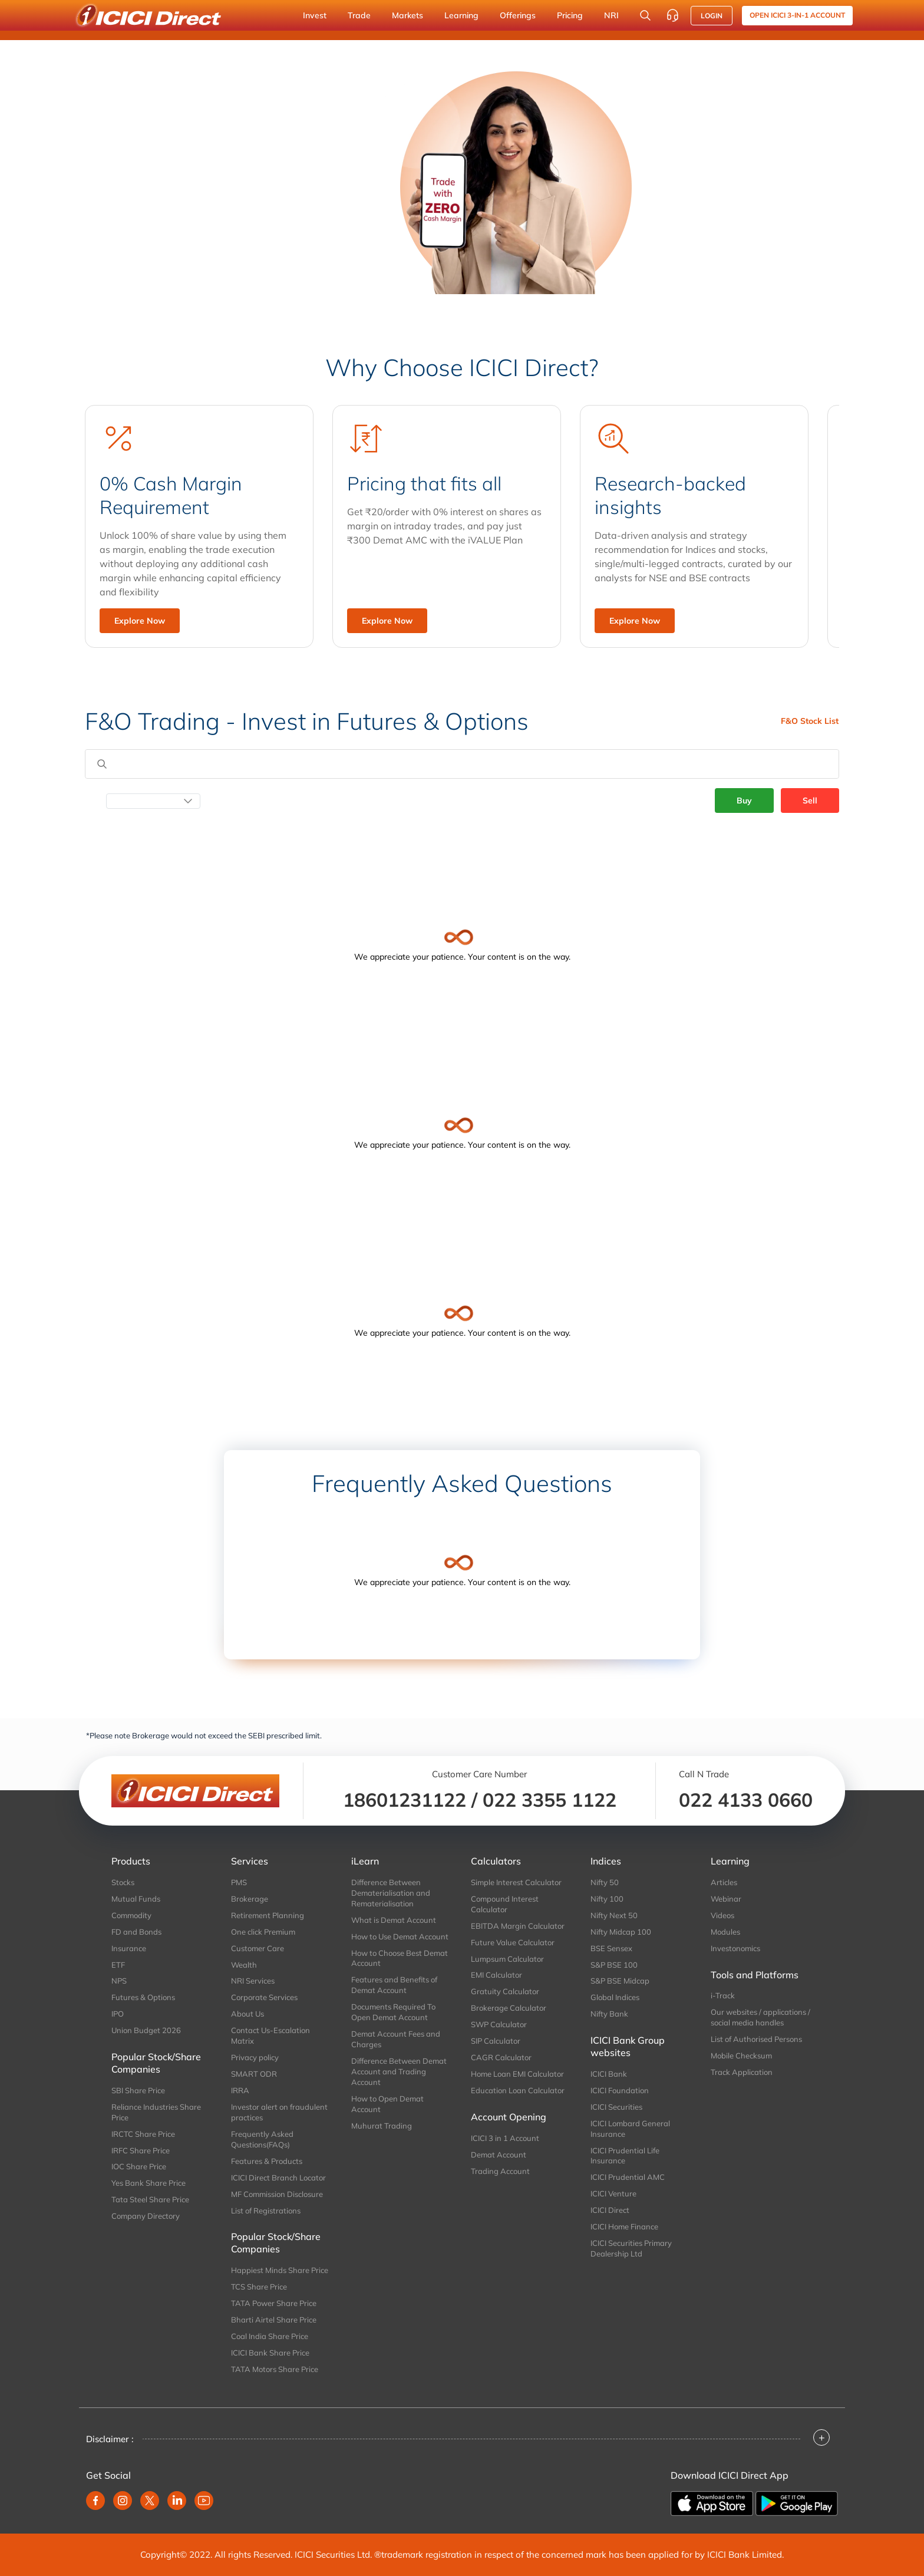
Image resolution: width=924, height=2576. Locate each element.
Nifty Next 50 (614, 1915)
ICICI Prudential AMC (627, 2177)
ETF (118, 1964)
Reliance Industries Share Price (156, 2112)
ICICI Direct (609, 2210)
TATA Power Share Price (273, 2303)
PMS (239, 1882)
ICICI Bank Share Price (270, 2352)
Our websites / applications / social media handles (760, 2017)
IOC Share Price (138, 2166)
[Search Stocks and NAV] (645, 15)
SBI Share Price (138, 2090)
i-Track (723, 1995)
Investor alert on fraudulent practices (279, 2112)
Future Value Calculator (513, 1942)
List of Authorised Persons (756, 2039)
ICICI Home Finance (624, 2226)
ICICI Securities (616, 2106)
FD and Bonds (136, 1931)
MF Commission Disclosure (277, 2194)
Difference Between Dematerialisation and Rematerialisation (390, 1892)
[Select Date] (153, 801)
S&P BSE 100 (614, 1964)
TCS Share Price (259, 2286)
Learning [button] (461, 15)
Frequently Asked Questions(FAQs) (262, 2139)
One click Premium (263, 1931)
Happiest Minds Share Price (279, 2270)
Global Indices (614, 1997)
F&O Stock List (810, 721)
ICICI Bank (608, 2073)
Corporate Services (264, 1997)
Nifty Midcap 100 (620, 1931)
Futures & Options (143, 1997)
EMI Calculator (496, 1974)
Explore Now (139, 620)
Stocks (122, 1882)
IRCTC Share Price (143, 2134)
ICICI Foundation (619, 2090)
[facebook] (95, 2500)
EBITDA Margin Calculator (518, 1926)
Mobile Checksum (741, 2055)
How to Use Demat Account (399, 1936)
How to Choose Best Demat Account (399, 1958)
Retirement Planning (267, 1915)
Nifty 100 (606, 1898)
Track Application (742, 2072)
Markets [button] (407, 15)
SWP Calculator (499, 2024)
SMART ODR (254, 2073)
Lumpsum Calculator (507, 1959)
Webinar (726, 1898)
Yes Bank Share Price (148, 2183)
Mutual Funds (135, 1898)
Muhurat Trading (381, 2125)
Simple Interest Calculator (516, 1882)
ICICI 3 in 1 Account (505, 2138)
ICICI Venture (613, 2193)
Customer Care (257, 1948)
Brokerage (249, 1898)
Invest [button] (314, 15)
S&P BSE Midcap (619, 1980)
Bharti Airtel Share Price (273, 2319)
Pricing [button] (570, 15)
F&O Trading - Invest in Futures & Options (307, 721)
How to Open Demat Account (387, 2104)
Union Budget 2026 (146, 2030)
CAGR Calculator (501, 2057)
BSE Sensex (611, 1948)
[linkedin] (176, 2500)
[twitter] (149, 2500)
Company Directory (145, 2216)
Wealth (244, 1964)
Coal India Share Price (269, 2336)
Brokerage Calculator (508, 2007)
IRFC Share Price (140, 2150)
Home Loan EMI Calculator (517, 2073)
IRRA (240, 2090)
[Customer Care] (672, 15)
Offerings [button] (518, 15)
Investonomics (735, 1948)
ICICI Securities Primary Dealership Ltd (631, 2248)
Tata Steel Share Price (150, 2199)
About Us (247, 2013)
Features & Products (266, 2161)
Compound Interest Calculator (505, 1904)
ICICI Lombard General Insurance (630, 2129)
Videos (722, 1915)
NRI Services (253, 1980)
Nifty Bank (609, 2013)
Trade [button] (359, 15)
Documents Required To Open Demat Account (393, 2012)
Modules (725, 1931)
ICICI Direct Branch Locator (278, 2177)
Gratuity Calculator (505, 1991)
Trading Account (500, 2171)
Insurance (128, 1948)
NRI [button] (611, 15)
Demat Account (498, 2154)
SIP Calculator (495, 2040)
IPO (117, 2013)
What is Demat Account (393, 1920)
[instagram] (122, 2500)
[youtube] (203, 2500)
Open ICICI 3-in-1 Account (797, 15)
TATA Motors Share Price (274, 2369)
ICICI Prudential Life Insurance (624, 2156)
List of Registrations (266, 2210)
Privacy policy (255, 2057)
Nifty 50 (604, 1882)
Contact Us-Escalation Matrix (270, 2035)
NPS (119, 1980)
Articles (724, 1882)
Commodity (131, 1915)
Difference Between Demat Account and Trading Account (399, 2071)
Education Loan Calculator (518, 2090)
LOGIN (711, 15)
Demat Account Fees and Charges (395, 2039)
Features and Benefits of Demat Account (394, 1985)
